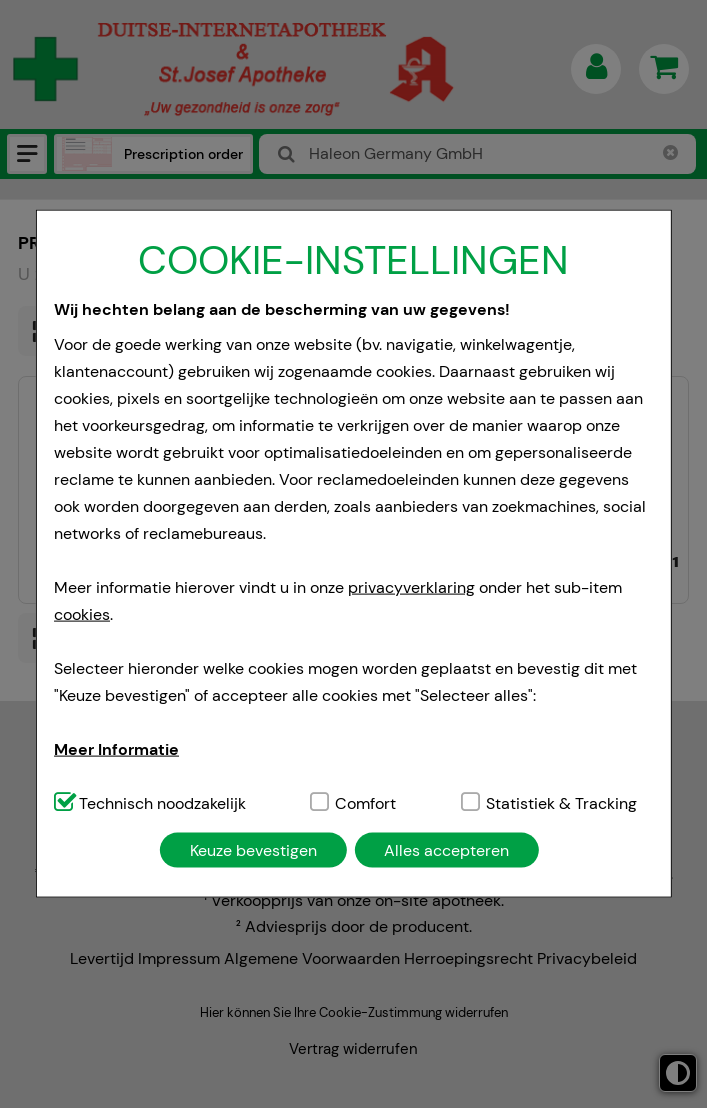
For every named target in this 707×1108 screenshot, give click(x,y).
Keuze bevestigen (253, 849)
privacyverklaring (411, 586)
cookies (82, 613)
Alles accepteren (446, 849)
